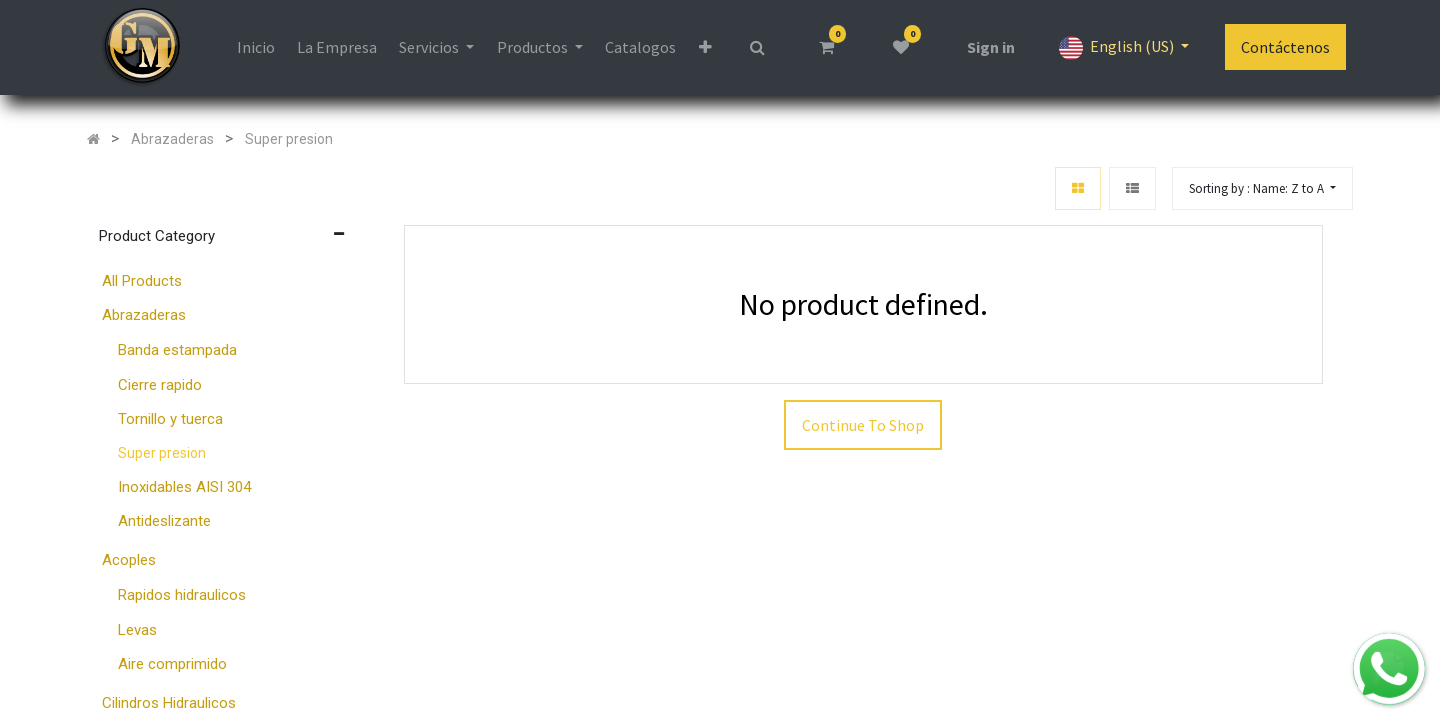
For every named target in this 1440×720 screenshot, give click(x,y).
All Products (142, 282)
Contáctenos (1285, 48)
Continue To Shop (863, 426)
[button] (1262, 189)
